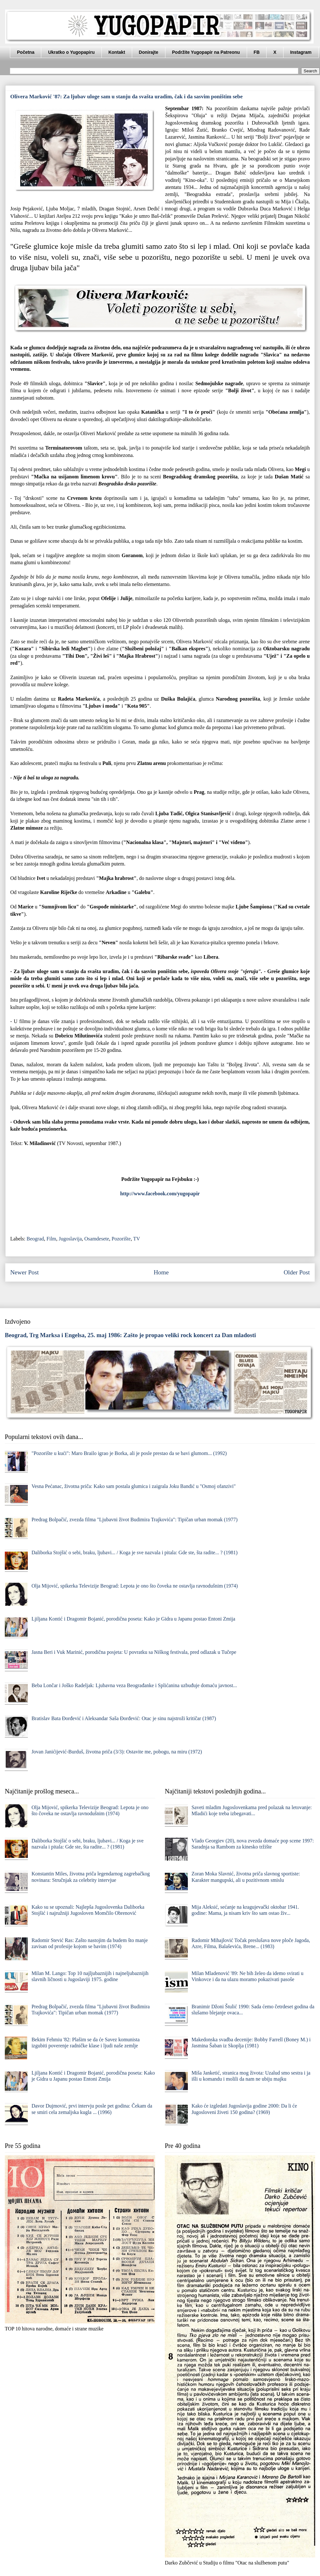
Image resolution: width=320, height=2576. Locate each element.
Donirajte (148, 52)
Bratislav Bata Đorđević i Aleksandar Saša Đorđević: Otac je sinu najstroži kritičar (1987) (123, 1718)
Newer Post (24, 1272)
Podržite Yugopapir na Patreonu (206, 52)
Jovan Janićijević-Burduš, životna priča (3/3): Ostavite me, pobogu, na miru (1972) (116, 1751)
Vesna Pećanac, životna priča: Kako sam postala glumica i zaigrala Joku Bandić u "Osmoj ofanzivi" (133, 1486)
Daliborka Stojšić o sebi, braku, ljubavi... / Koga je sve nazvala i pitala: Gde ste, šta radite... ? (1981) (134, 1552)
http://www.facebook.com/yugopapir (160, 1193)
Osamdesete (96, 1238)
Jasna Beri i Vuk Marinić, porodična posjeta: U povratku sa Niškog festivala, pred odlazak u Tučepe (133, 1652)
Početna (25, 52)
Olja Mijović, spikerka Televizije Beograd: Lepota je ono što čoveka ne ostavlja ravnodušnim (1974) (134, 1586)
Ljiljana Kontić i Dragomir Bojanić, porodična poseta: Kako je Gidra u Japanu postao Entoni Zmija (133, 1618)
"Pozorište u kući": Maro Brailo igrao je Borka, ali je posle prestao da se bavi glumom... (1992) (129, 1453)
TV (136, 1238)
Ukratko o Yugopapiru (71, 52)
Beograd (35, 1238)
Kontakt (116, 52)
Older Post (297, 1272)
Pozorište (121, 1238)
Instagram (301, 52)
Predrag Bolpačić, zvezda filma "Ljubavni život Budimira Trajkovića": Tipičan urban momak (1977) (134, 1519)
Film (51, 1238)
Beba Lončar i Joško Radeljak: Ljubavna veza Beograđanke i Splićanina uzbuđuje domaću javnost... (134, 1685)
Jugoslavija (70, 1238)
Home (161, 1272)
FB (257, 52)
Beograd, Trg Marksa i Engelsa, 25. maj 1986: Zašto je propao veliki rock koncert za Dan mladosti (130, 1335)
